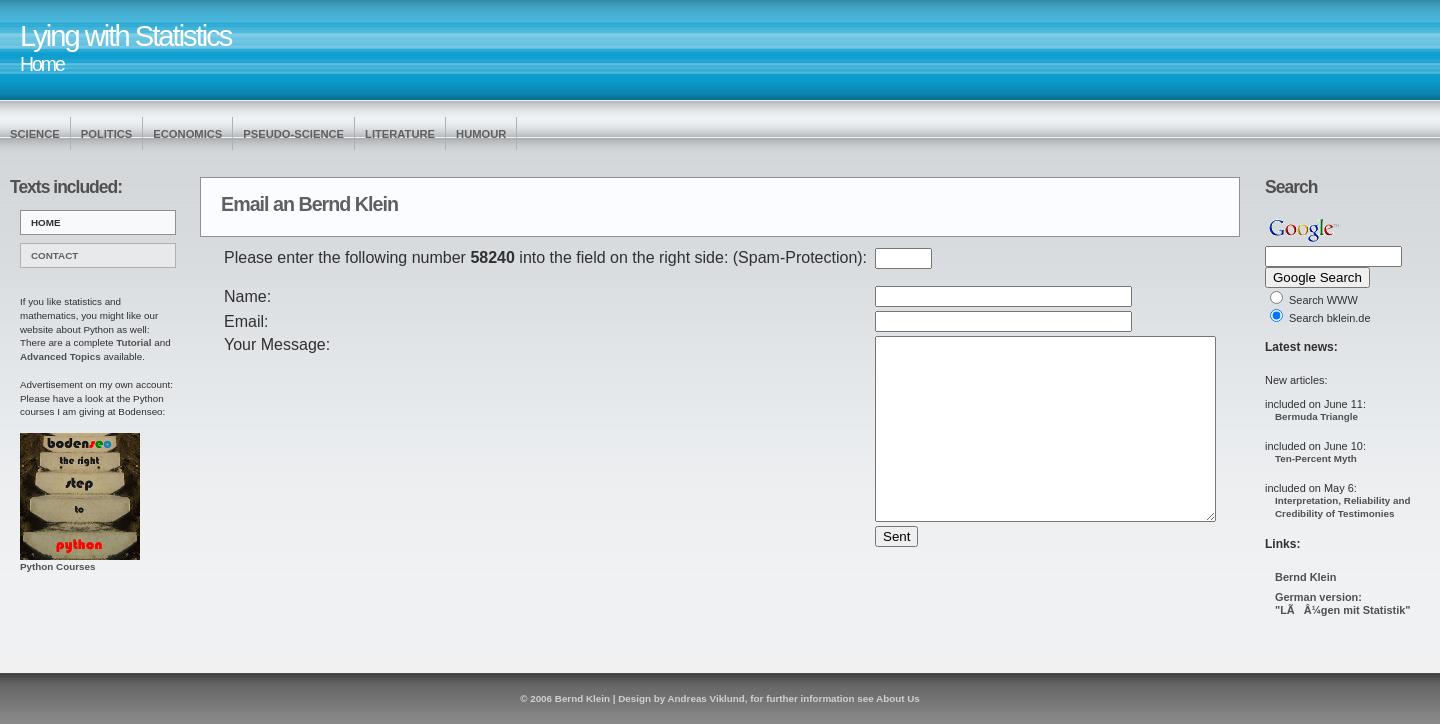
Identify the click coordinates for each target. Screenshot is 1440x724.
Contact (54, 255)
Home (46, 222)
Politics (107, 134)
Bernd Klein (1305, 577)
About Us (898, 698)
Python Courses (80, 561)
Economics (187, 134)
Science (35, 134)
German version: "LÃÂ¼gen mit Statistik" (1342, 603)
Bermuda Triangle (1316, 416)
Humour (481, 134)
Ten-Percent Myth (1316, 458)
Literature (400, 134)
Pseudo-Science (293, 134)
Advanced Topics (60, 356)
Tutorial (133, 342)
